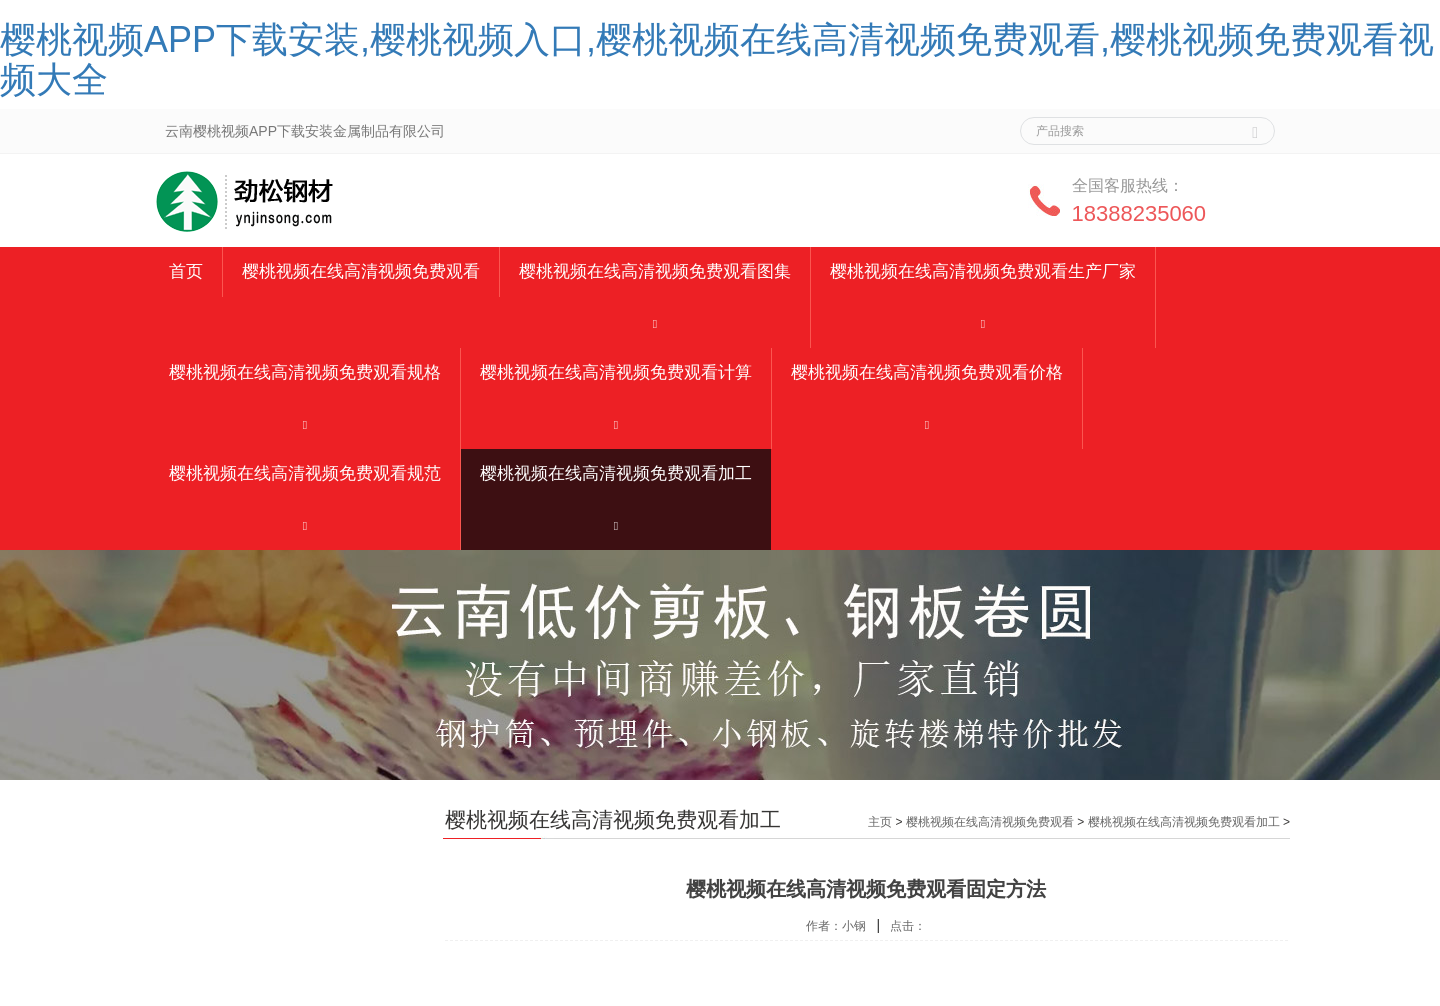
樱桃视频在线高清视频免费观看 (361, 271)
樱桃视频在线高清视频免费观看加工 (616, 473)
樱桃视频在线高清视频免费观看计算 (616, 372)
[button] (655, 322)
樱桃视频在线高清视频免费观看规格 (305, 372)
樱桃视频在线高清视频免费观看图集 (655, 271)
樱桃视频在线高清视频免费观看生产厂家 (983, 271)
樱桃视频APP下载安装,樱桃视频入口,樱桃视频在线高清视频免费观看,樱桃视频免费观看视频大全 (717, 59)
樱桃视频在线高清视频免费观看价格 (927, 372)
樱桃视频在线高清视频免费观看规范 (305, 473)
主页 (880, 822)
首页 (186, 271)
